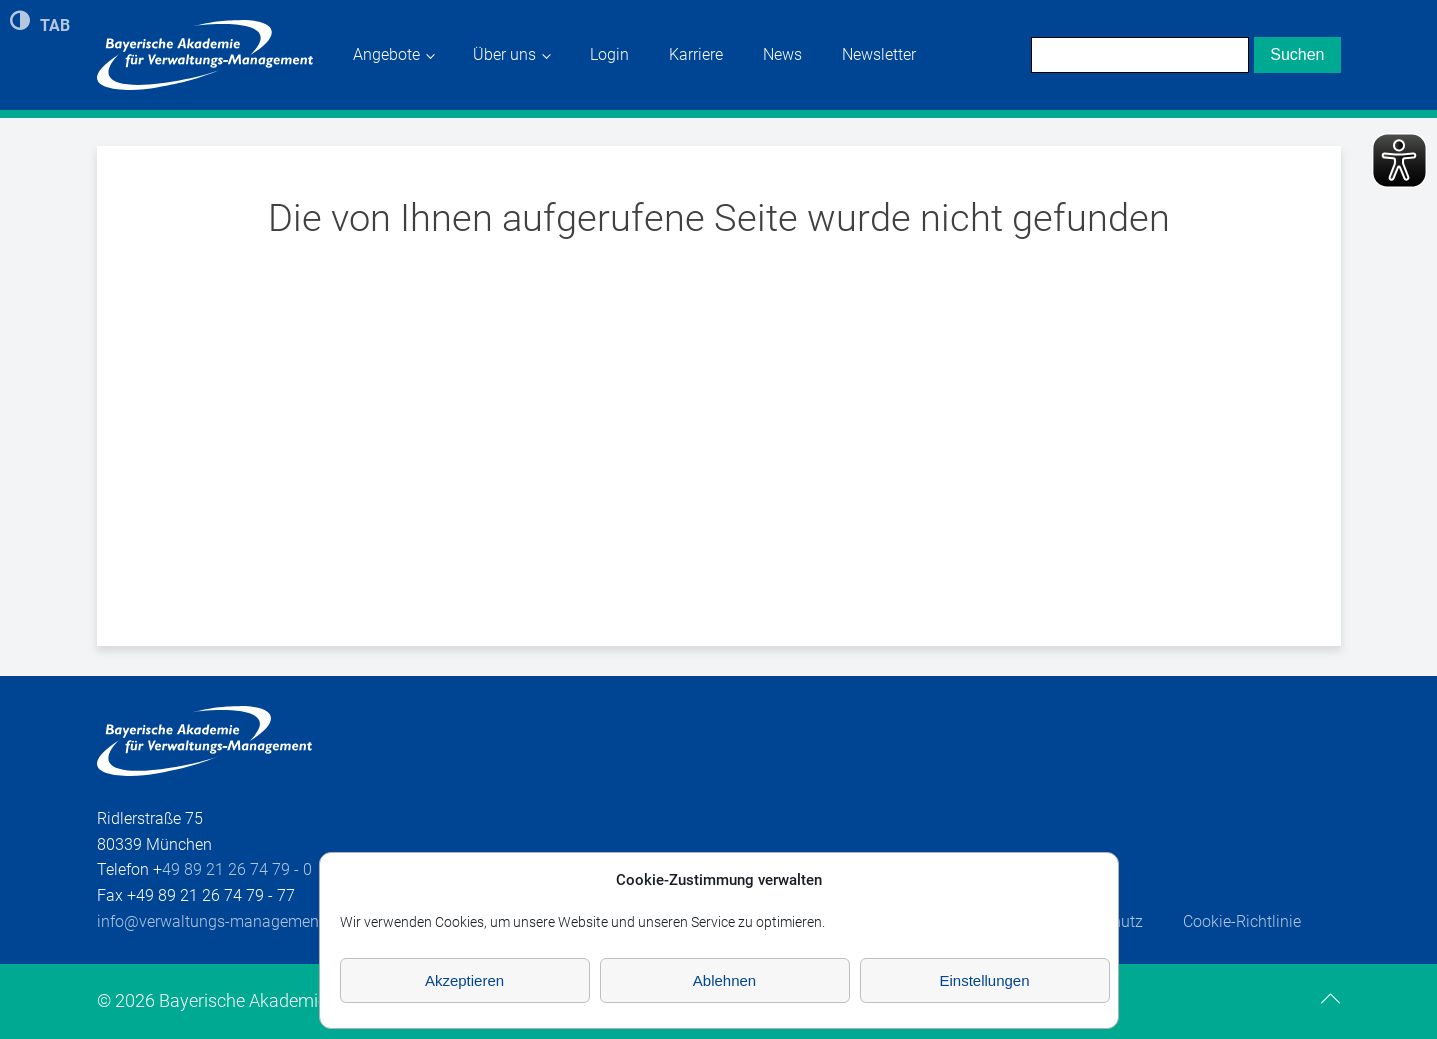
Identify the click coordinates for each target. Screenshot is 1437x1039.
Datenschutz (1099, 921)
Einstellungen (984, 980)
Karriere (696, 54)
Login (609, 54)
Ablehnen (724, 980)
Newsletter (879, 54)
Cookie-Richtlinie (1242, 921)
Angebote (386, 54)
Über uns (504, 54)
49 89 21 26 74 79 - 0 (237, 869)
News (782, 54)
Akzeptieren (464, 980)
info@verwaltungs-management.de (221, 921)
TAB (55, 24)
